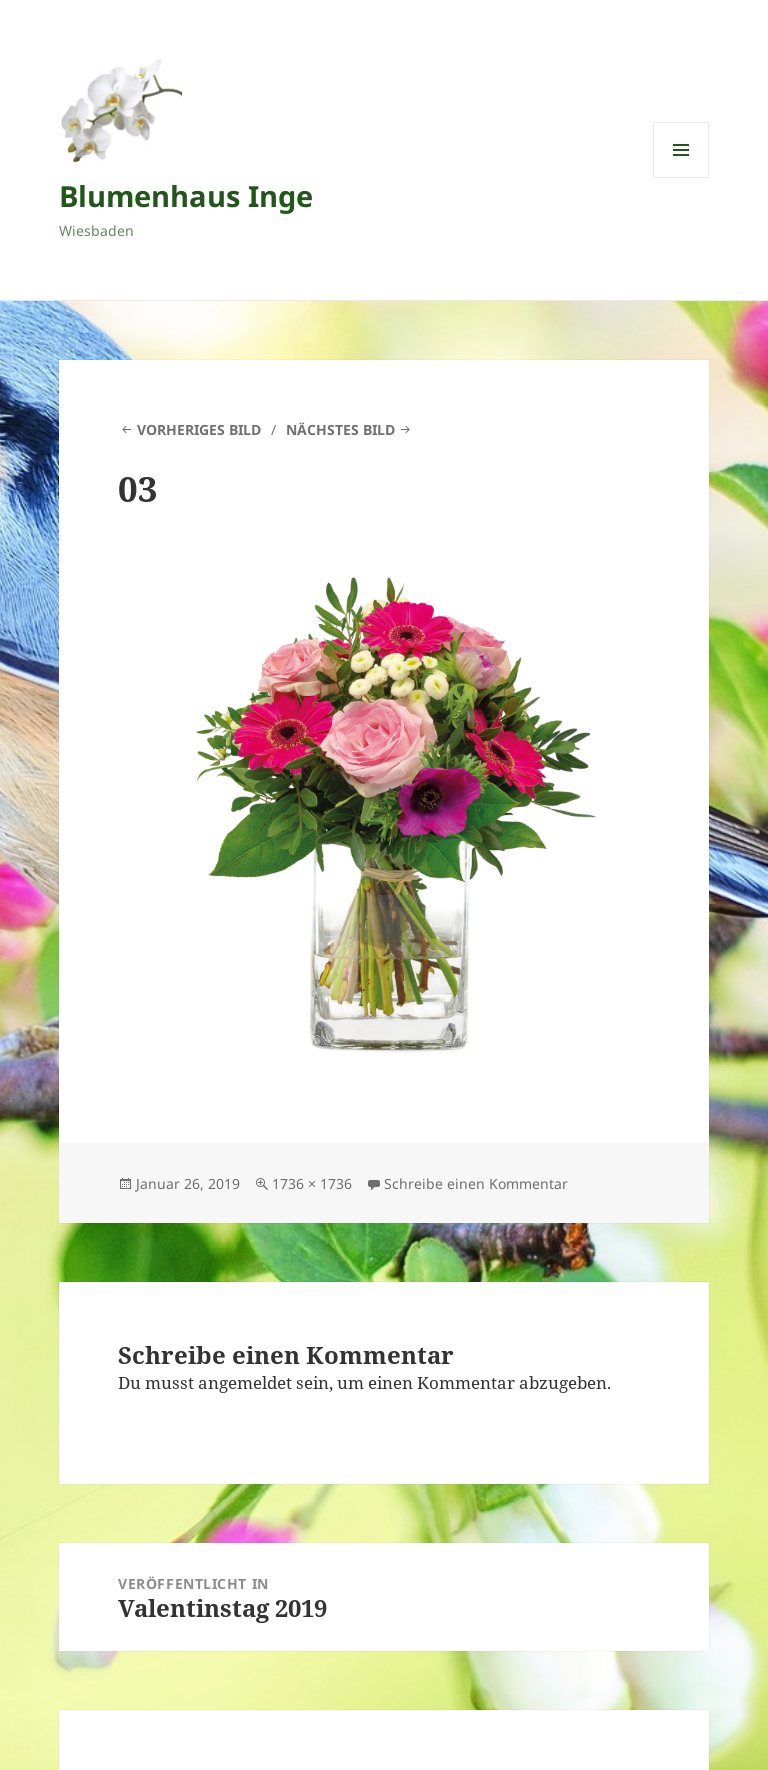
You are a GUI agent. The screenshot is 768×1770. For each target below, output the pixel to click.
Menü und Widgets (681, 177)
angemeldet (245, 1382)
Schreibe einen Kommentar (476, 1183)
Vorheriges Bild (199, 429)
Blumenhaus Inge (186, 195)
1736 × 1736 (312, 1183)
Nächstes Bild (340, 429)
